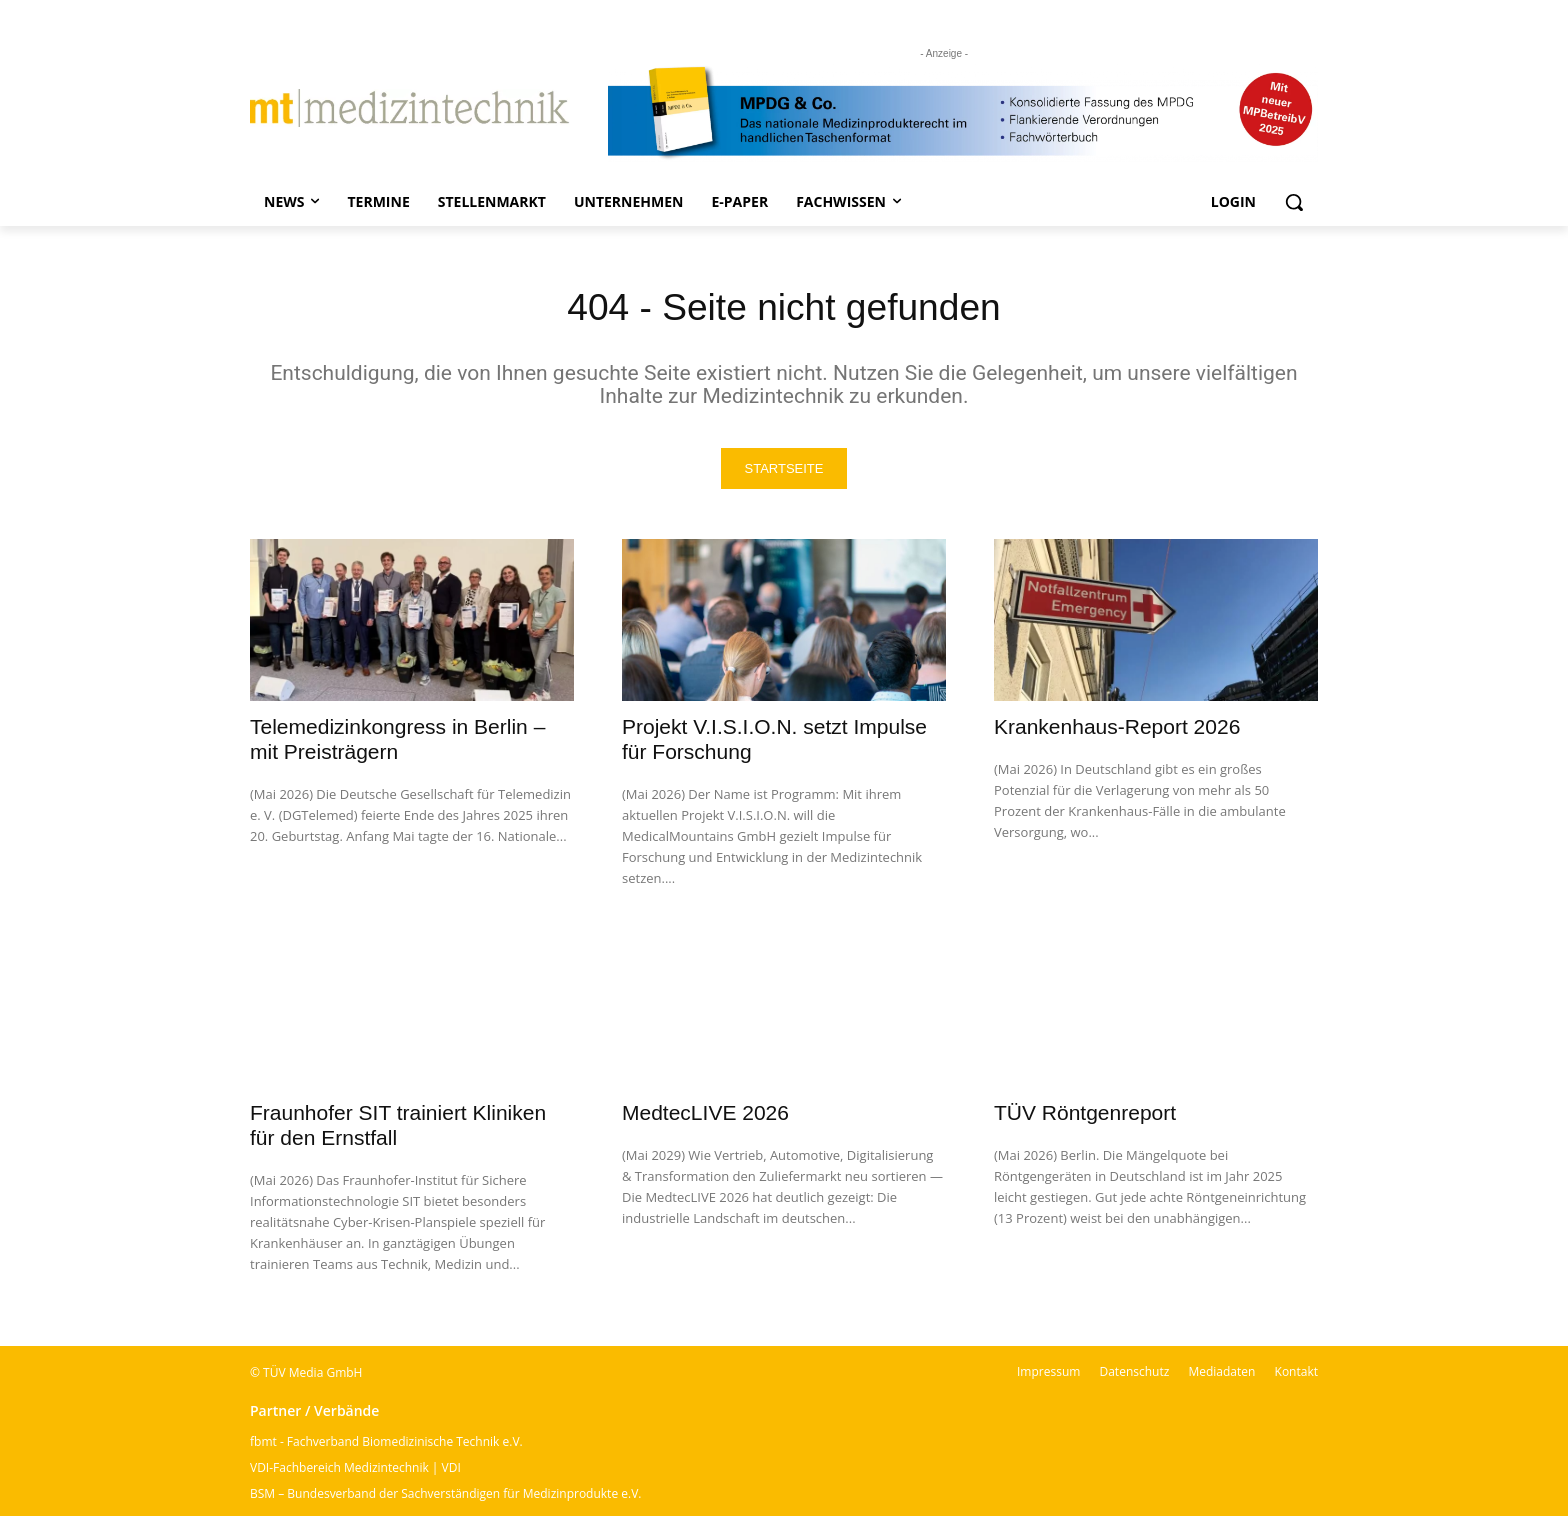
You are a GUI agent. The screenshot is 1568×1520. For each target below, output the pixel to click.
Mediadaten (1221, 1375)
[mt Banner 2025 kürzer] (963, 113)
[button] (1294, 202)
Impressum (1048, 1375)
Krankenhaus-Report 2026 (1117, 730)
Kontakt (1296, 1375)
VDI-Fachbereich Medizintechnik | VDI (355, 1471)
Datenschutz (1134, 1375)
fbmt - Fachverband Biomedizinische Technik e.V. (386, 1445)
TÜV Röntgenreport (1085, 1116)
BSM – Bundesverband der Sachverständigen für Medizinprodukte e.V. (445, 1497)
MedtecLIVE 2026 (705, 1116)
